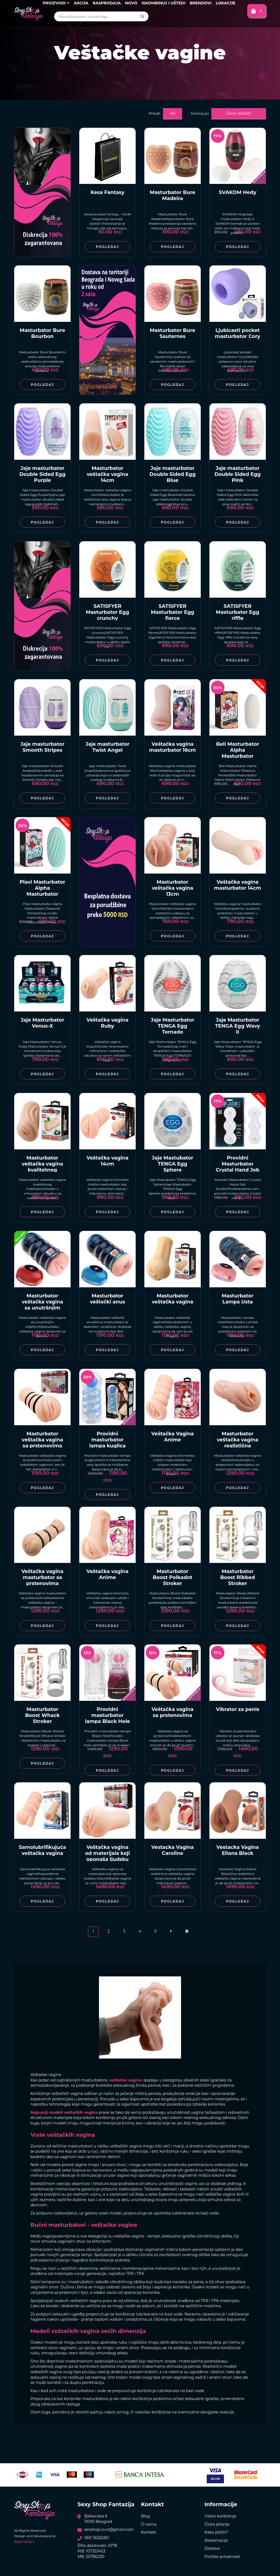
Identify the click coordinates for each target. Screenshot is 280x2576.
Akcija (81, 3)
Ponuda (107, 2099)
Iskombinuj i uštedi (163, 3)
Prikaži (155, 113)
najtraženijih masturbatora (82, 2080)
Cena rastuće (238, 113)
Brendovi (201, 3)
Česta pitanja (217, 2524)
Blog (145, 2516)
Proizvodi (56, 3)
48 (172, 113)
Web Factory (24, 2541)
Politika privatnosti (222, 2556)
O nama (148, 2524)
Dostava (212, 2548)
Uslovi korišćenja (220, 2516)
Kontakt (148, 2532)
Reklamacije (216, 2540)
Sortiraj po (200, 113)
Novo (131, 3)
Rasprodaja (107, 3)
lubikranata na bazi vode (195, 2213)
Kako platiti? (216, 2532)
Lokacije (225, 3)
